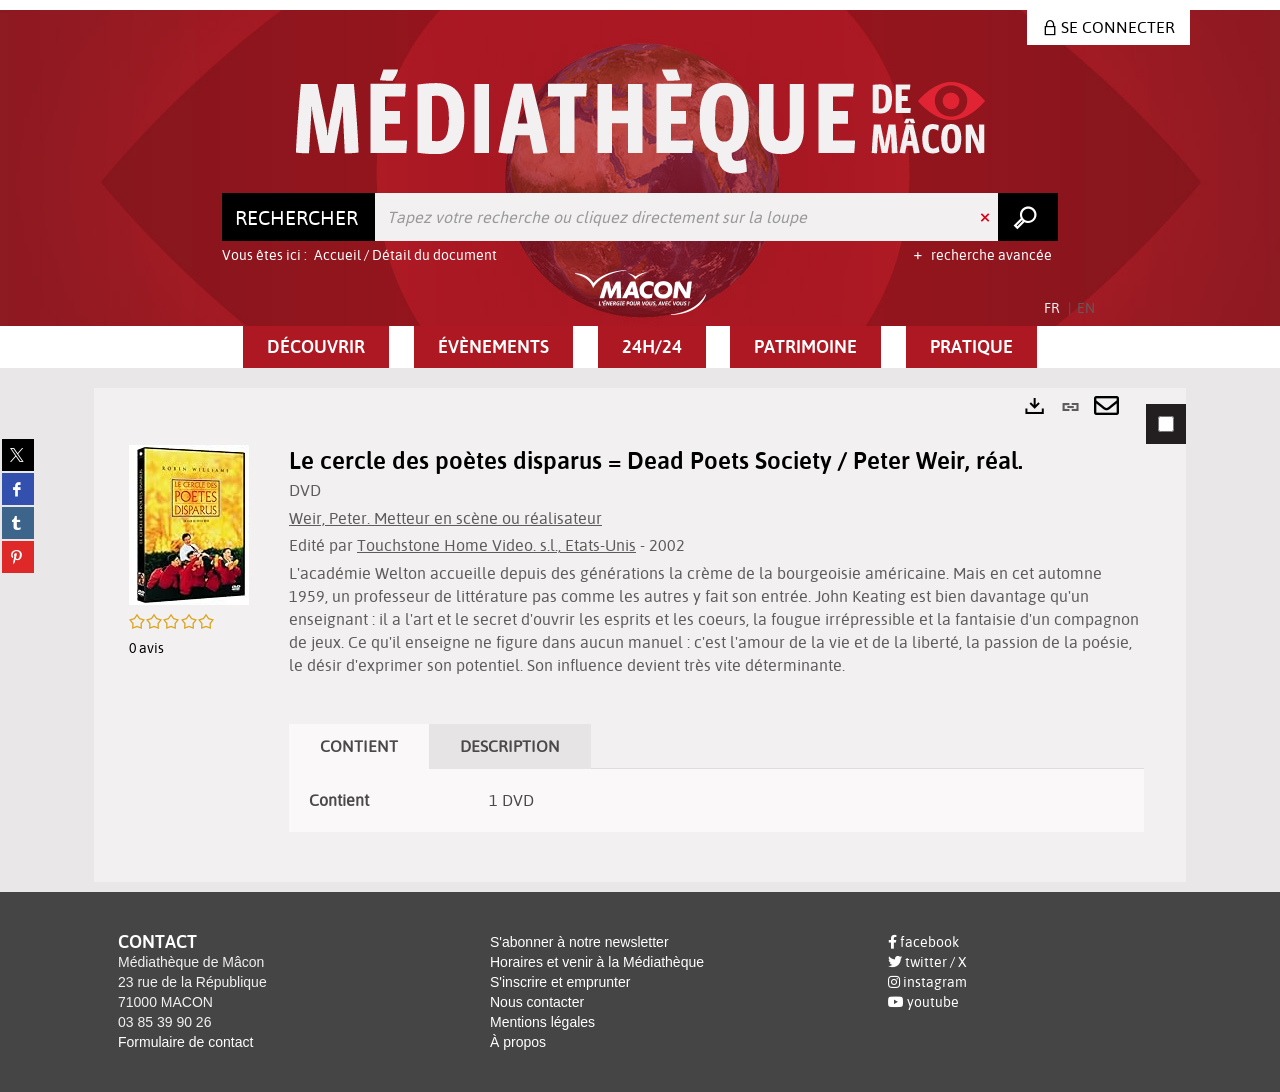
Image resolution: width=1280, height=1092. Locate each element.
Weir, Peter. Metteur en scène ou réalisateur (445, 518)
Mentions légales (542, 1022)
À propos (518, 1042)
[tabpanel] (640, 635)
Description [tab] (510, 746)
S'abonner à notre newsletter (579, 942)
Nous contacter (537, 1002)
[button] (316, 347)
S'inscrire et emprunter (560, 982)
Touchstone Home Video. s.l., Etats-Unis (496, 545)
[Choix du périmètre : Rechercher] (299, 217)
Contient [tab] (359, 746)
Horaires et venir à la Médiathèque (597, 962)
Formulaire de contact (185, 1042)
